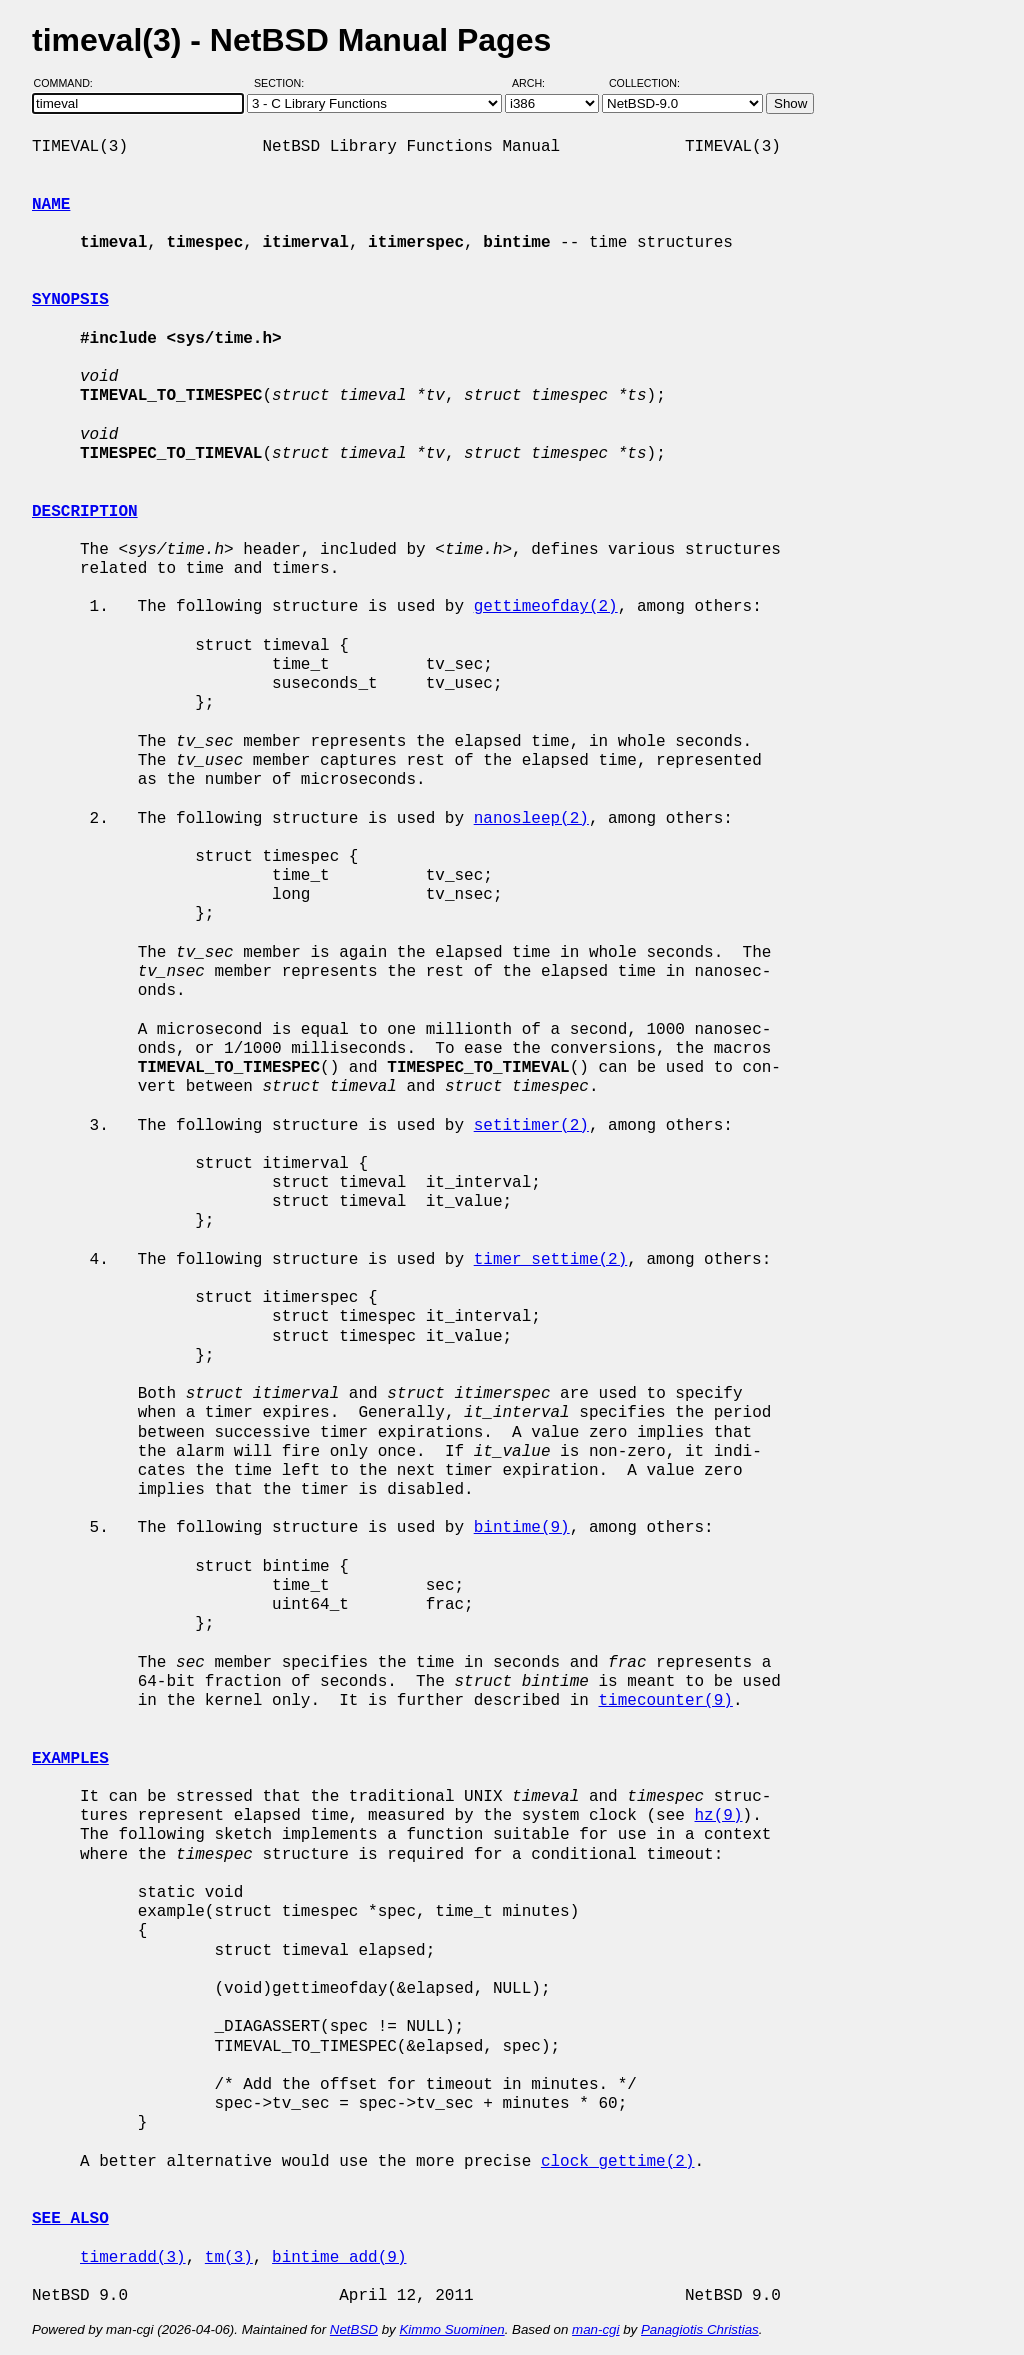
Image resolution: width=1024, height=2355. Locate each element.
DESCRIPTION (85, 512)
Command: (69, 83)
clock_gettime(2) (618, 2162)
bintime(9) (522, 1528)
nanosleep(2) (531, 819)
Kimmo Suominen (451, 2329)
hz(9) (718, 1816)
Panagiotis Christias (700, 2329)
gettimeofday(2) (546, 607)
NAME (51, 205)
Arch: (537, 83)
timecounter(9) (665, 1701)
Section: (283, 83)
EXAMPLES (70, 1759)
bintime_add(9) (339, 2258)
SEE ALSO (70, 2219)
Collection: (644, 83)
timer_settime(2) (551, 1260)
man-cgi (595, 2329)
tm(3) (229, 2258)
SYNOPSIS (70, 300)
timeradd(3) (133, 2258)
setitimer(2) (531, 1126)
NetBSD (354, 2329)
